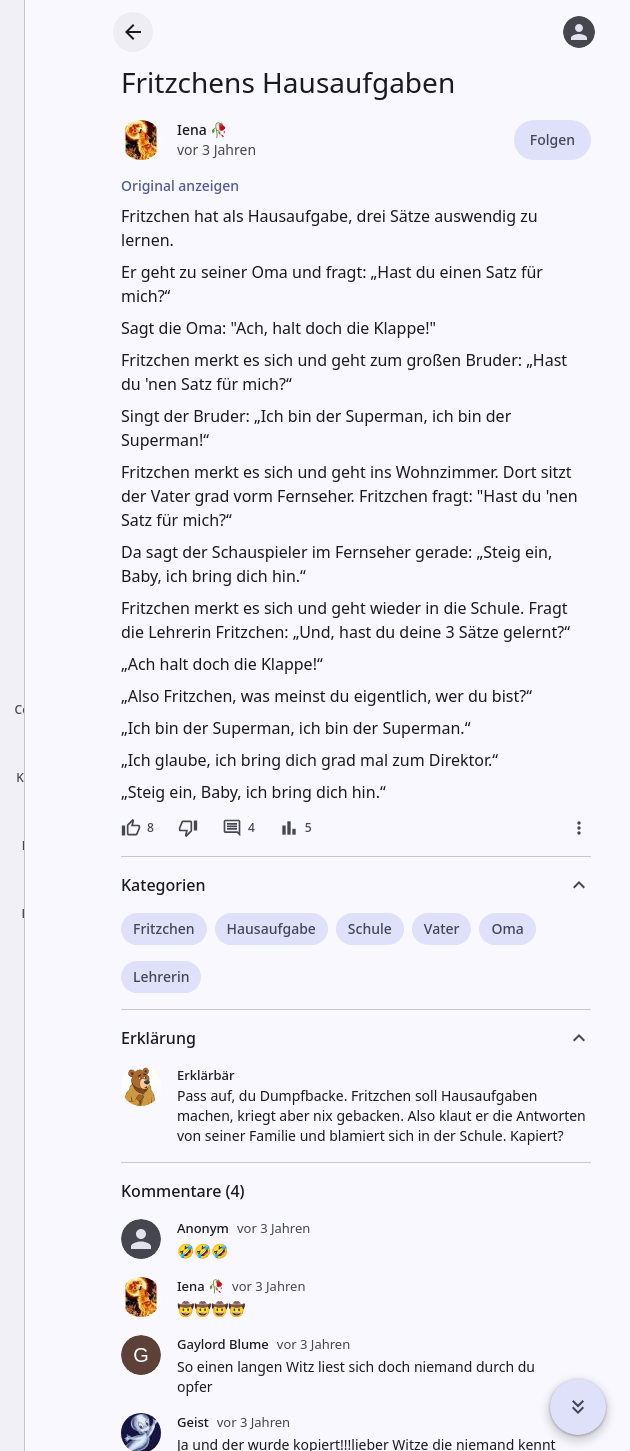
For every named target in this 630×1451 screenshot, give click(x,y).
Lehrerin (161, 976)
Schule (370, 928)
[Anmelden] (579, 32)
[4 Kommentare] (238, 828)
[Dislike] (188, 828)
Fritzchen (164, 928)
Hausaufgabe (271, 928)
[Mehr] (579, 828)
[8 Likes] (137, 828)
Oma (507, 928)
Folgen (552, 139)
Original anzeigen (180, 185)
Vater (442, 928)
